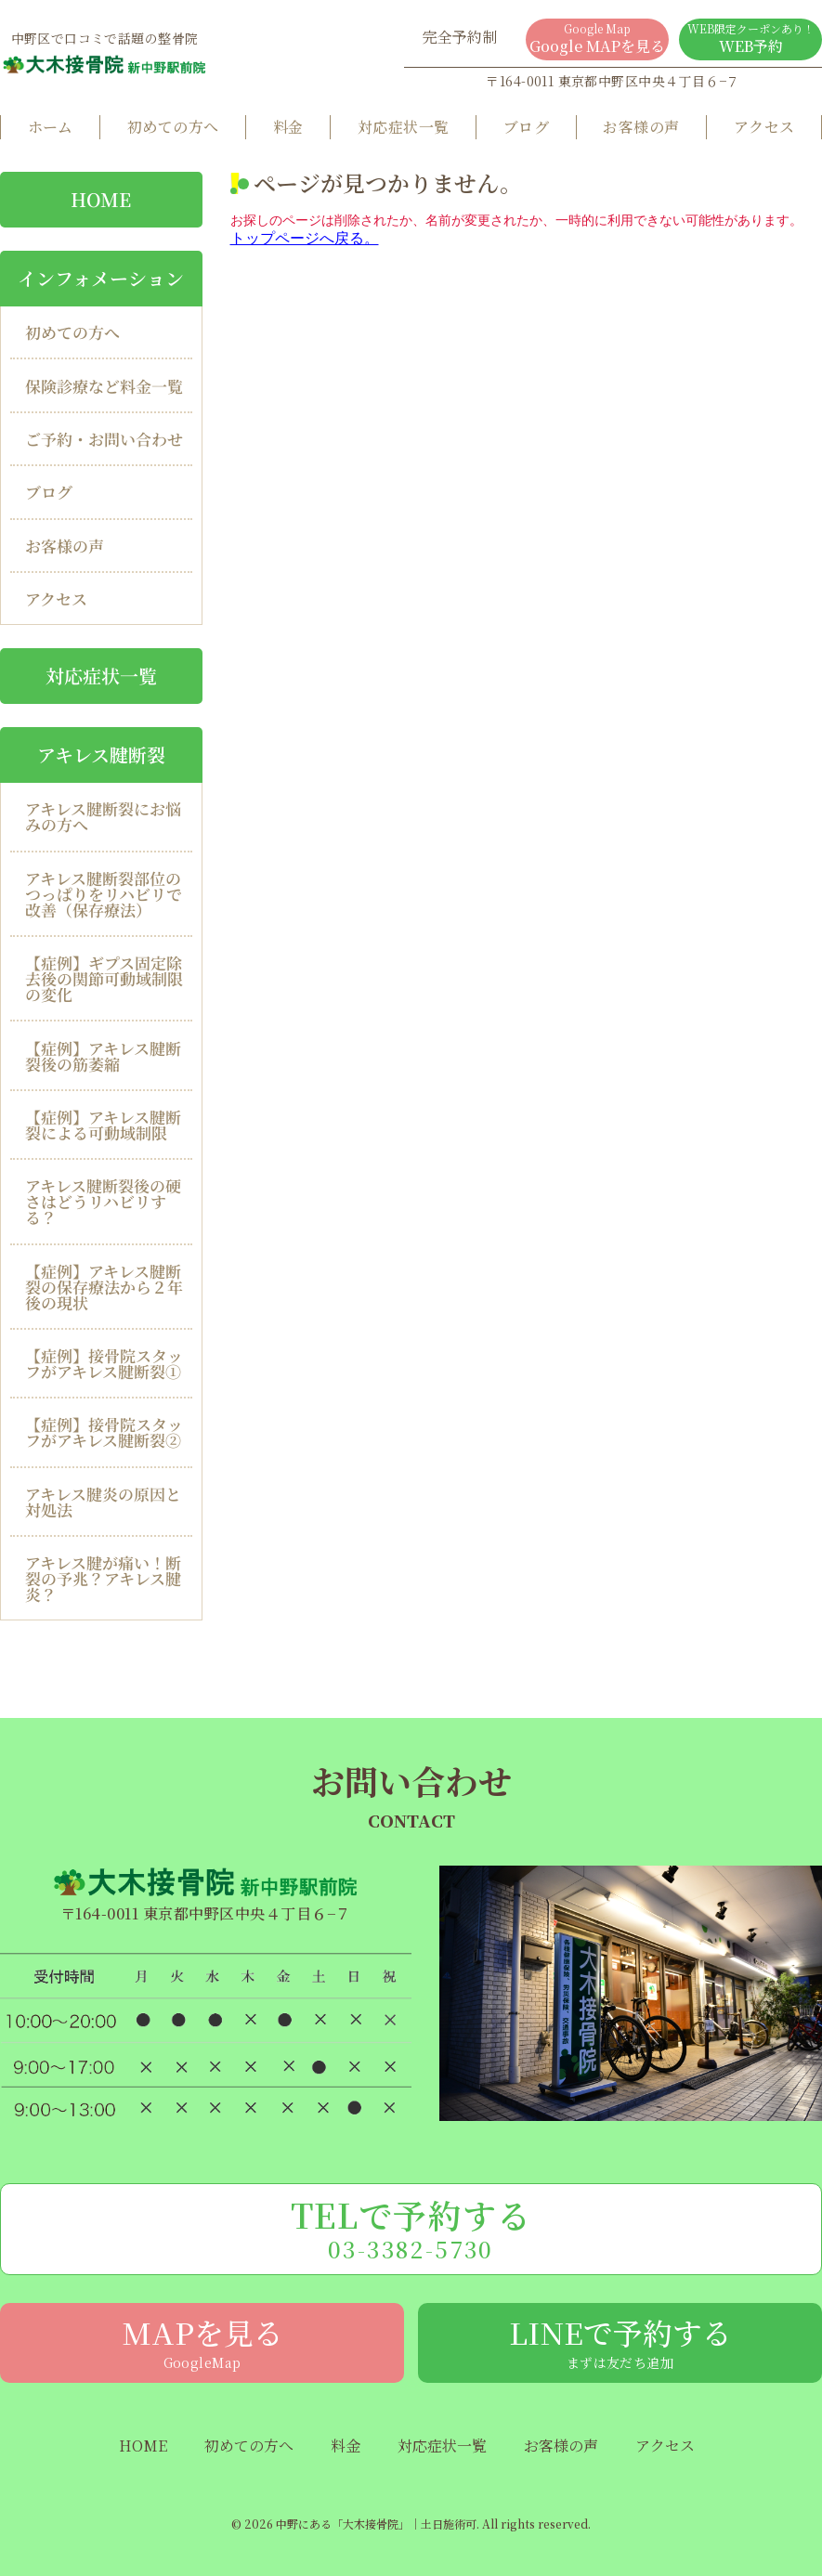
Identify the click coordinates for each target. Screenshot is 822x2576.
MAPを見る (202, 2341)
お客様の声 (641, 126)
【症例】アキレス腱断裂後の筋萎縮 (103, 1056)
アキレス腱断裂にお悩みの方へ (103, 816)
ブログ (526, 126)
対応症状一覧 (404, 126)
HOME (143, 2446)
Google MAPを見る (597, 38)
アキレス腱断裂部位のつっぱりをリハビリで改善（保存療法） (103, 893)
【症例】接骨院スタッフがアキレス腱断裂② (104, 1432)
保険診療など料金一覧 (104, 386)
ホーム (50, 126)
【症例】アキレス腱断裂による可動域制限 (103, 1124)
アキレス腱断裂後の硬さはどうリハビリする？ (103, 1201)
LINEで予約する (620, 2341)
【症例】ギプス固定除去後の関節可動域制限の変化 (104, 978)
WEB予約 (750, 38)
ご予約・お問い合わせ (104, 439)
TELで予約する (411, 2228)
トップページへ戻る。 (304, 238)
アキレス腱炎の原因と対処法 (103, 1501)
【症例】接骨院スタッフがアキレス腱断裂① (104, 1363)
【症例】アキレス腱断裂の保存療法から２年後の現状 (104, 1286)
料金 (288, 126)
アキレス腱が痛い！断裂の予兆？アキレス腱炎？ (103, 1578)
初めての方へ (173, 126)
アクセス (764, 126)
